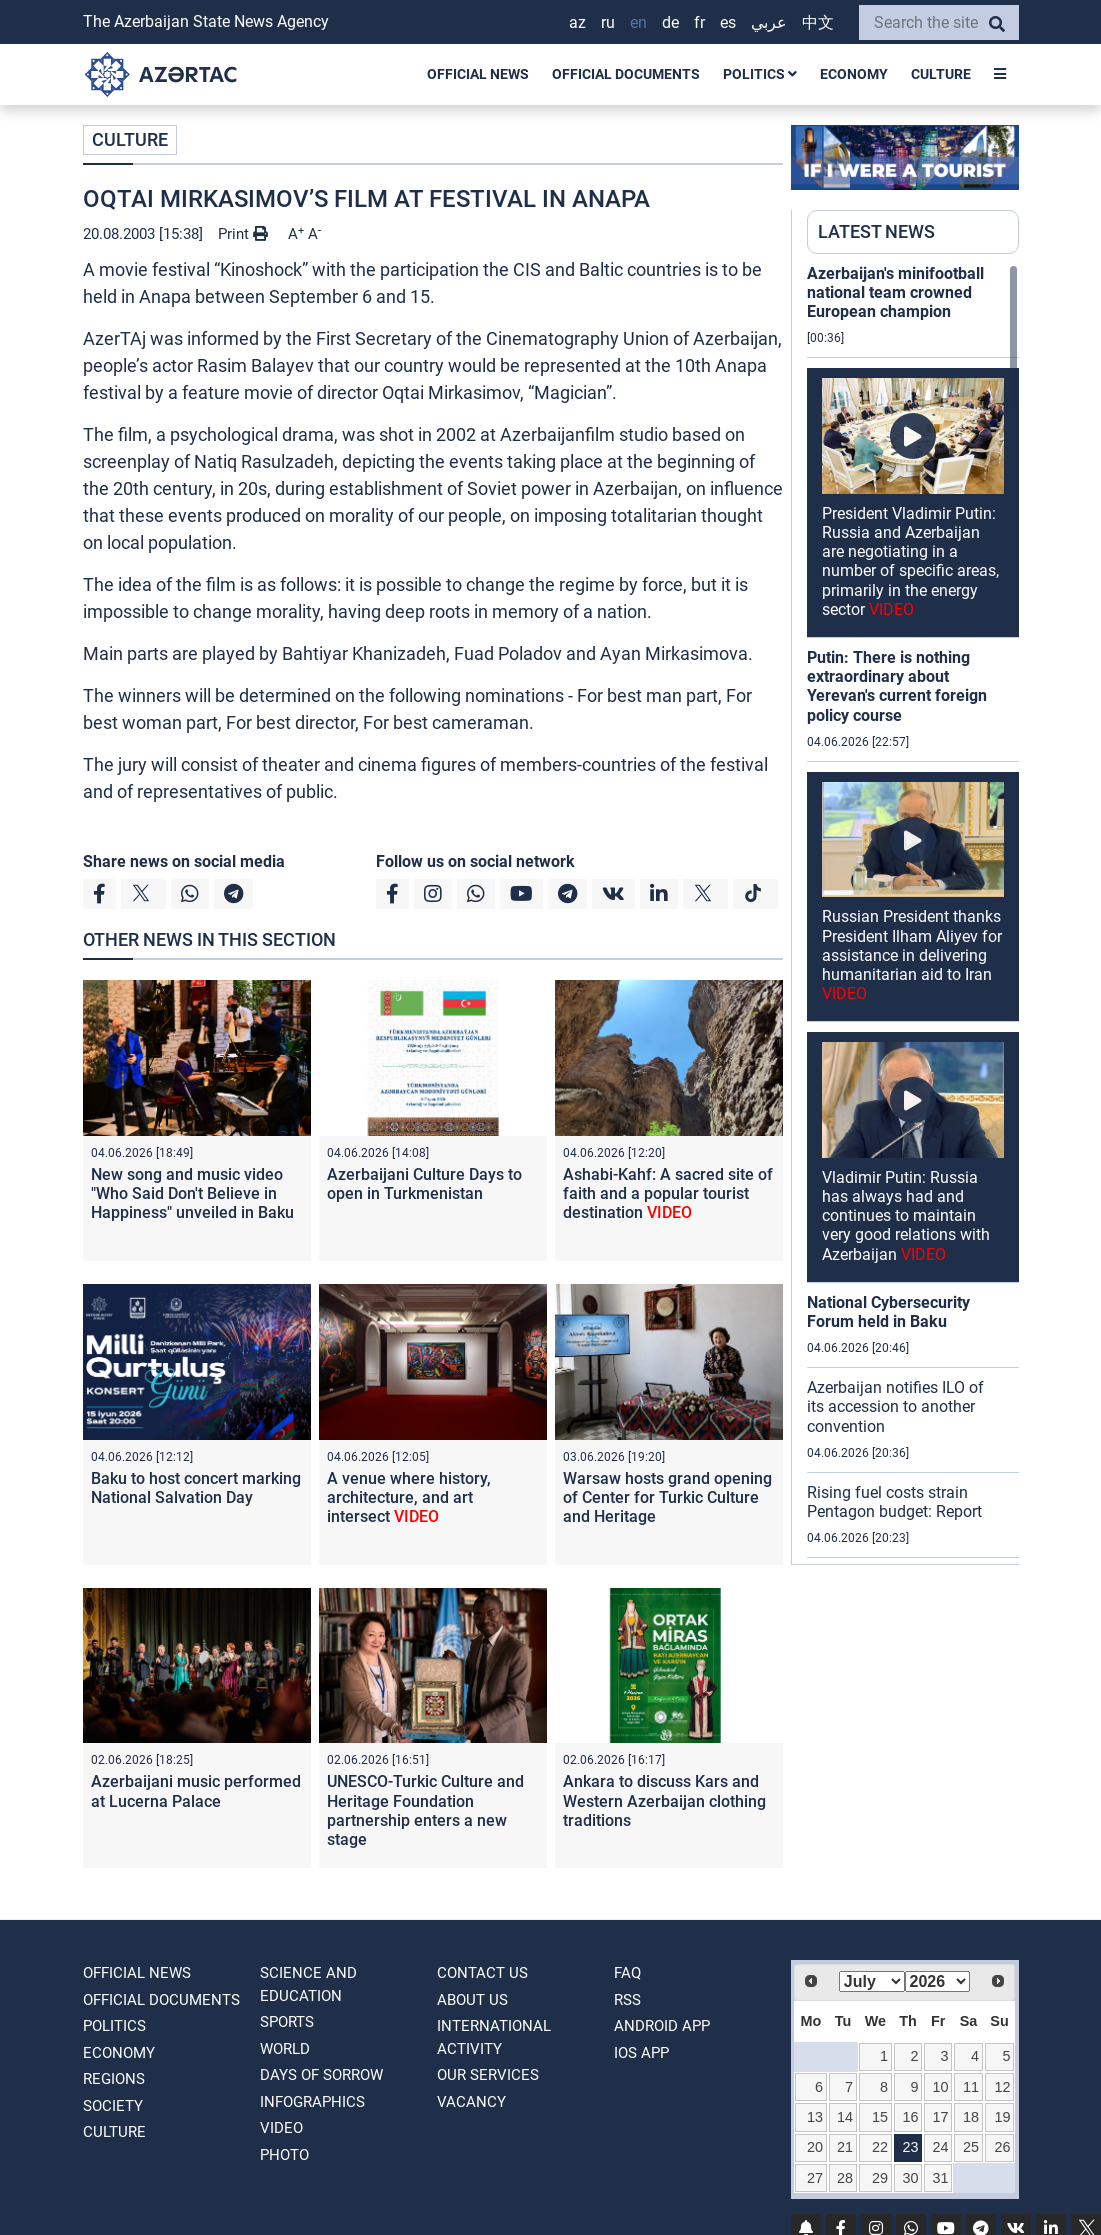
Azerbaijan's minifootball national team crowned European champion (895, 292)
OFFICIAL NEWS (478, 74)
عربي (769, 22)
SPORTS (287, 2022)
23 (910, 2147)
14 (845, 2117)
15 (880, 2117)
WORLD (285, 2049)
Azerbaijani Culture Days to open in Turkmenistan (424, 1184)
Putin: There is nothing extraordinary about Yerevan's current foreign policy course (897, 686)
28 (845, 2178)
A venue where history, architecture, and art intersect (409, 1497)
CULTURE (941, 74)
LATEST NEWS (876, 231)
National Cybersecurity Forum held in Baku (888, 1312)
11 (971, 2087)
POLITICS (760, 74)
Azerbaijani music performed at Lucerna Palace (196, 1791)
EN (638, 22)
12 (1002, 2087)
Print (243, 234)
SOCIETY (113, 2106)
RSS (627, 2000)
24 (940, 2147)
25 (971, 2147)
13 (815, 2117)
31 (940, 2178)
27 (815, 2178)
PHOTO (284, 2155)
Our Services (488, 2075)
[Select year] (938, 1981)
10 (940, 2087)
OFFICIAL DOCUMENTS (626, 74)
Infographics (312, 2102)
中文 (818, 22)
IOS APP (641, 2053)
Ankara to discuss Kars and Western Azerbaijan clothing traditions (664, 1800)
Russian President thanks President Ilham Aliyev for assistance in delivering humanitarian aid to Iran (912, 955)
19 (1002, 2117)
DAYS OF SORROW (321, 2075)
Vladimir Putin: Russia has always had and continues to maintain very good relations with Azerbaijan (906, 1216)
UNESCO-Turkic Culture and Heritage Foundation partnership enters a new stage (425, 1810)
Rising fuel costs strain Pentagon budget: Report (894, 1502)
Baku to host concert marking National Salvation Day (196, 1488)
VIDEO (281, 2128)
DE (670, 22)
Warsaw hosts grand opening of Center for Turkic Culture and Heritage (667, 1497)
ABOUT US (472, 2000)
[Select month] (872, 1981)
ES (728, 22)
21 (845, 2147)
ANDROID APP (662, 2026)
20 (815, 2147)
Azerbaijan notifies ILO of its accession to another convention (895, 1406)
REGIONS (114, 2079)
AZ (577, 22)
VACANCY (471, 2102)
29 (880, 2178)
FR (699, 22)
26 (1002, 2147)
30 (910, 2178)
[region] (913, 914)
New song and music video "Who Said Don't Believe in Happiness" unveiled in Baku (192, 1193)
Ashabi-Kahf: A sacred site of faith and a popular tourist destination (668, 1193)
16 (910, 2117)
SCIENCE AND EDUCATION (308, 1984)
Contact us (482, 1973)
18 (971, 2117)
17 (940, 2117)
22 (880, 2147)
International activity (494, 2037)
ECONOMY (854, 74)
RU (608, 22)
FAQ (627, 1973)
